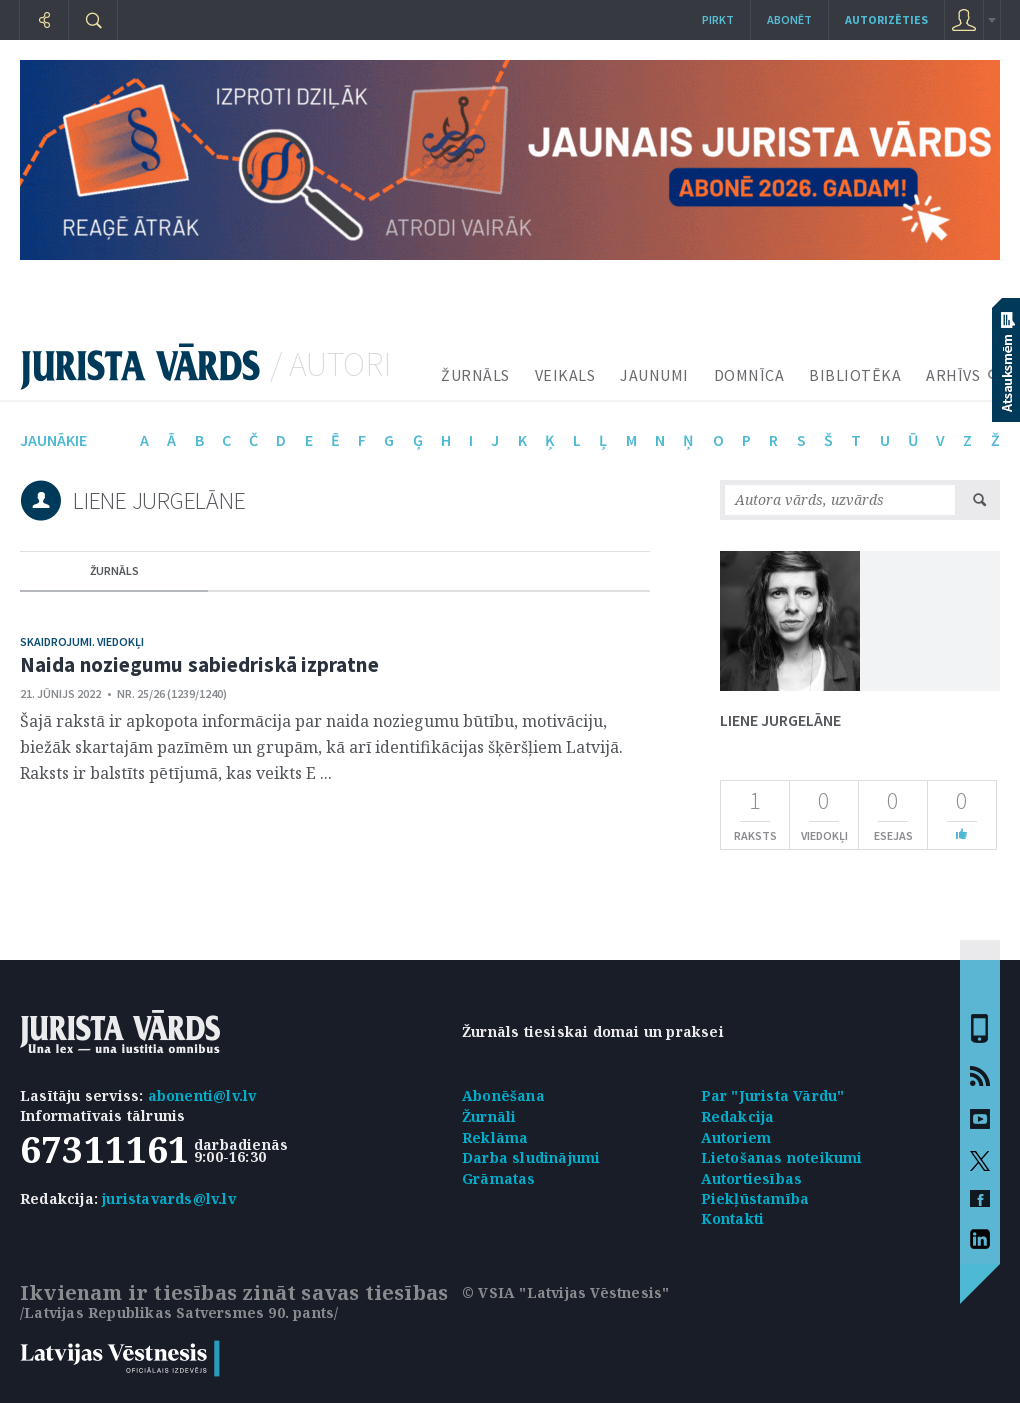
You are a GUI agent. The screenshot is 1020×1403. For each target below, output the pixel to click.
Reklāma (495, 1137)
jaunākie (53, 440)
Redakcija (738, 1116)
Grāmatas (499, 1178)
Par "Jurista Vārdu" (773, 1095)
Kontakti (733, 1218)
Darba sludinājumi (531, 1157)
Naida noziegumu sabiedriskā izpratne (199, 664)
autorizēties (886, 19)
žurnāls (114, 570)
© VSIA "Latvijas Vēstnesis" (565, 1292)
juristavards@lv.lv (169, 1198)
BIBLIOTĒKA (855, 375)
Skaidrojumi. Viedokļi (82, 641)
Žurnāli (489, 1116)
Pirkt (718, 19)
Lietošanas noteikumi (782, 1157)
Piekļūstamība (755, 1198)
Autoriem (736, 1137)
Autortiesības (752, 1178)
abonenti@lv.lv (202, 1095)
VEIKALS (565, 375)
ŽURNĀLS (475, 375)
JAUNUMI (654, 375)
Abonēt (789, 19)
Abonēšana (503, 1095)
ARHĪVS (953, 375)
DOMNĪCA (749, 375)
